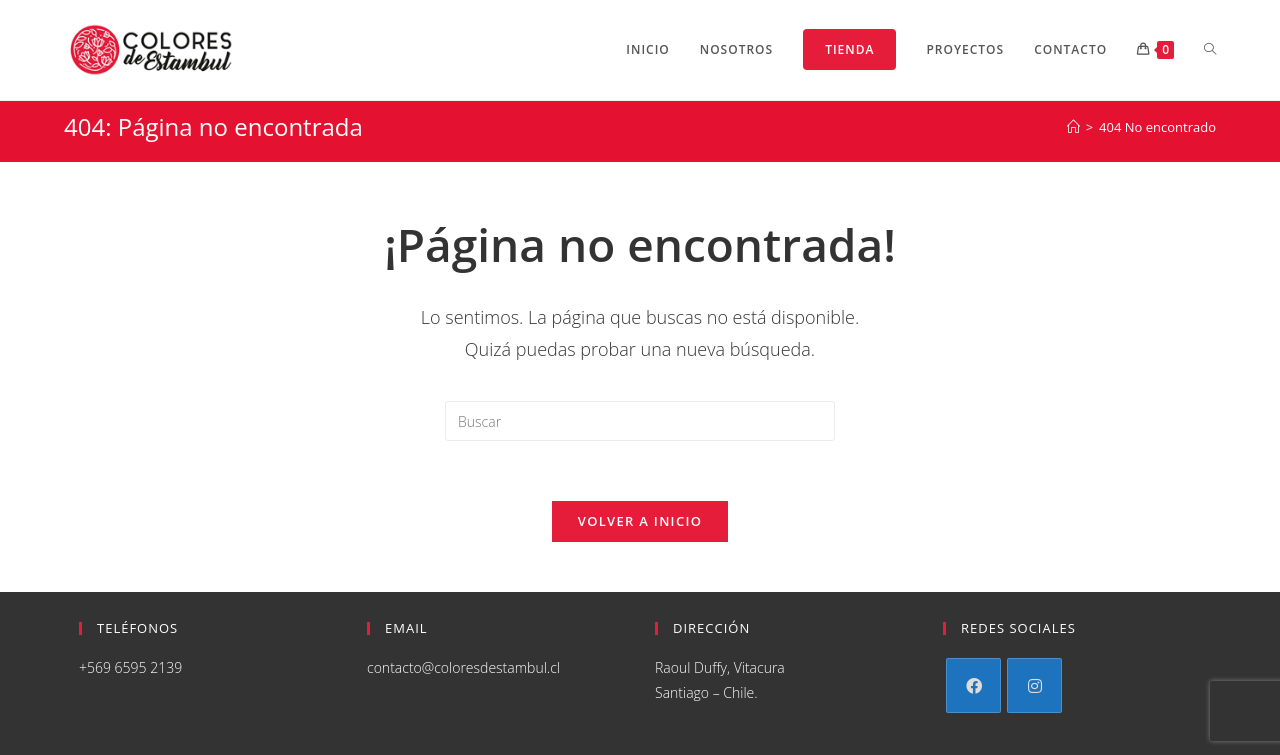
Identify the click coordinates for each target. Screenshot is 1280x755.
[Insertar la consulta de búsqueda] (640, 421)
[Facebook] (973, 685)
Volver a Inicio (640, 521)
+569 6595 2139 (130, 667)
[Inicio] (1073, 127)
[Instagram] (1034, 685)
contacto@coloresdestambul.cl (463, 667)
